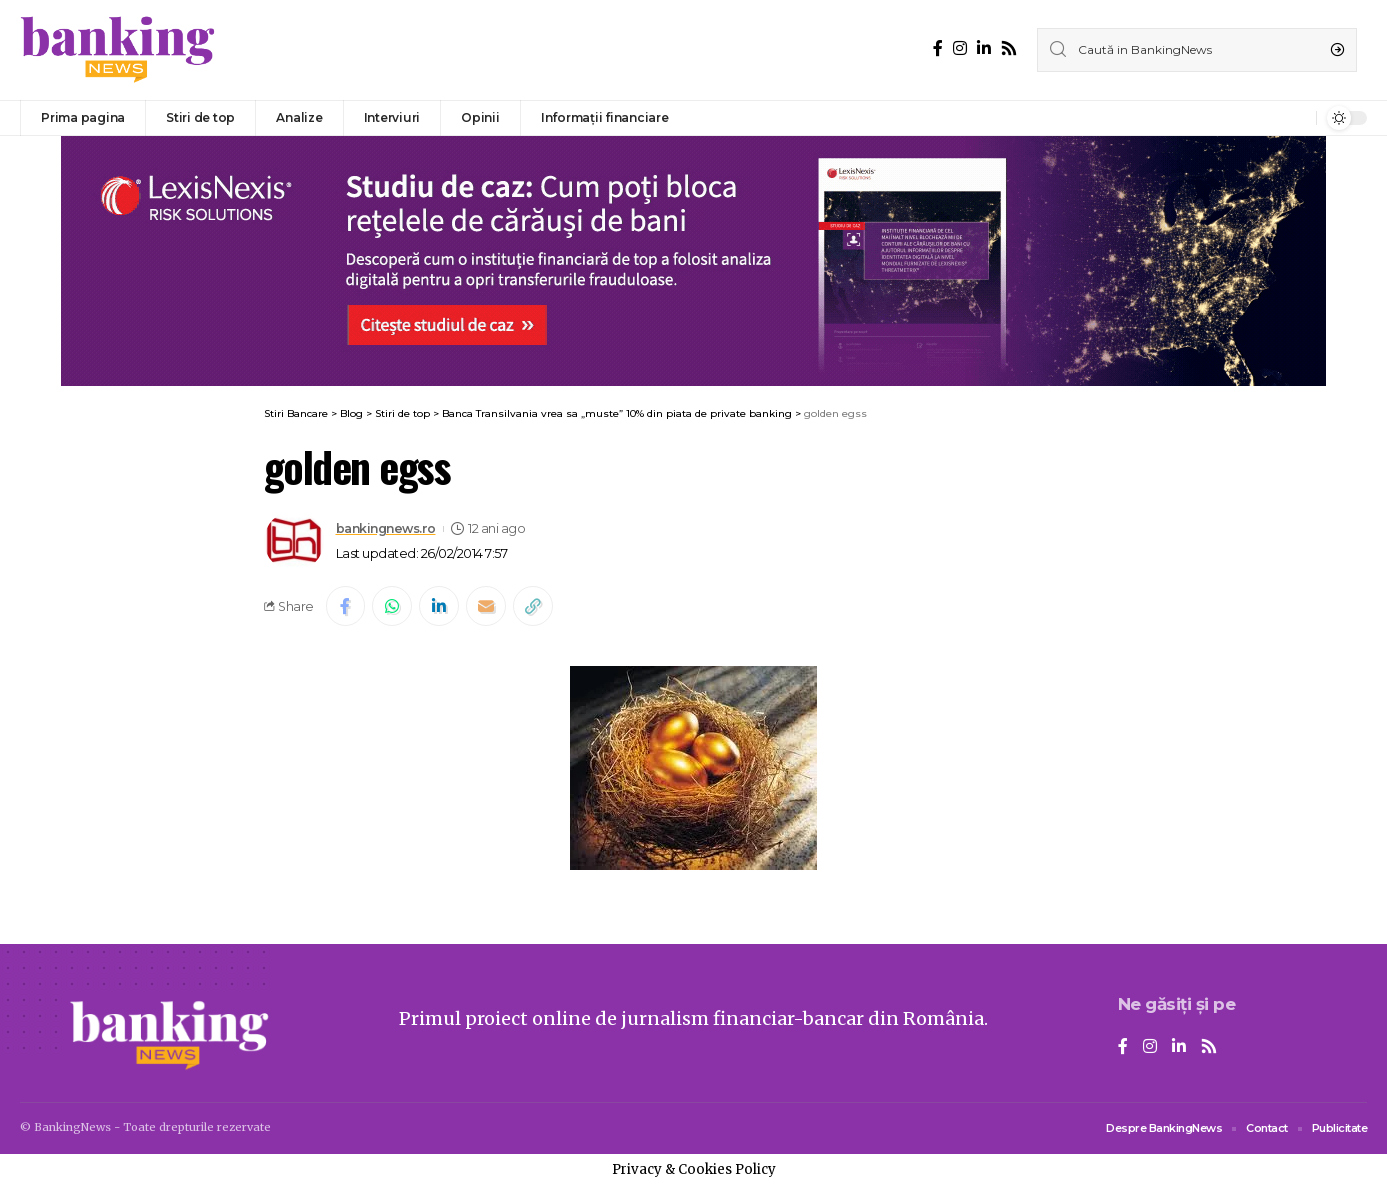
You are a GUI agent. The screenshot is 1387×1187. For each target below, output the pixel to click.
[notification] (1296, 118)
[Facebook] (938, 48)
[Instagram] (960, 48)
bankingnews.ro (388, 528)
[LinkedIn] (984, 48)
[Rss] (1009, 48)
